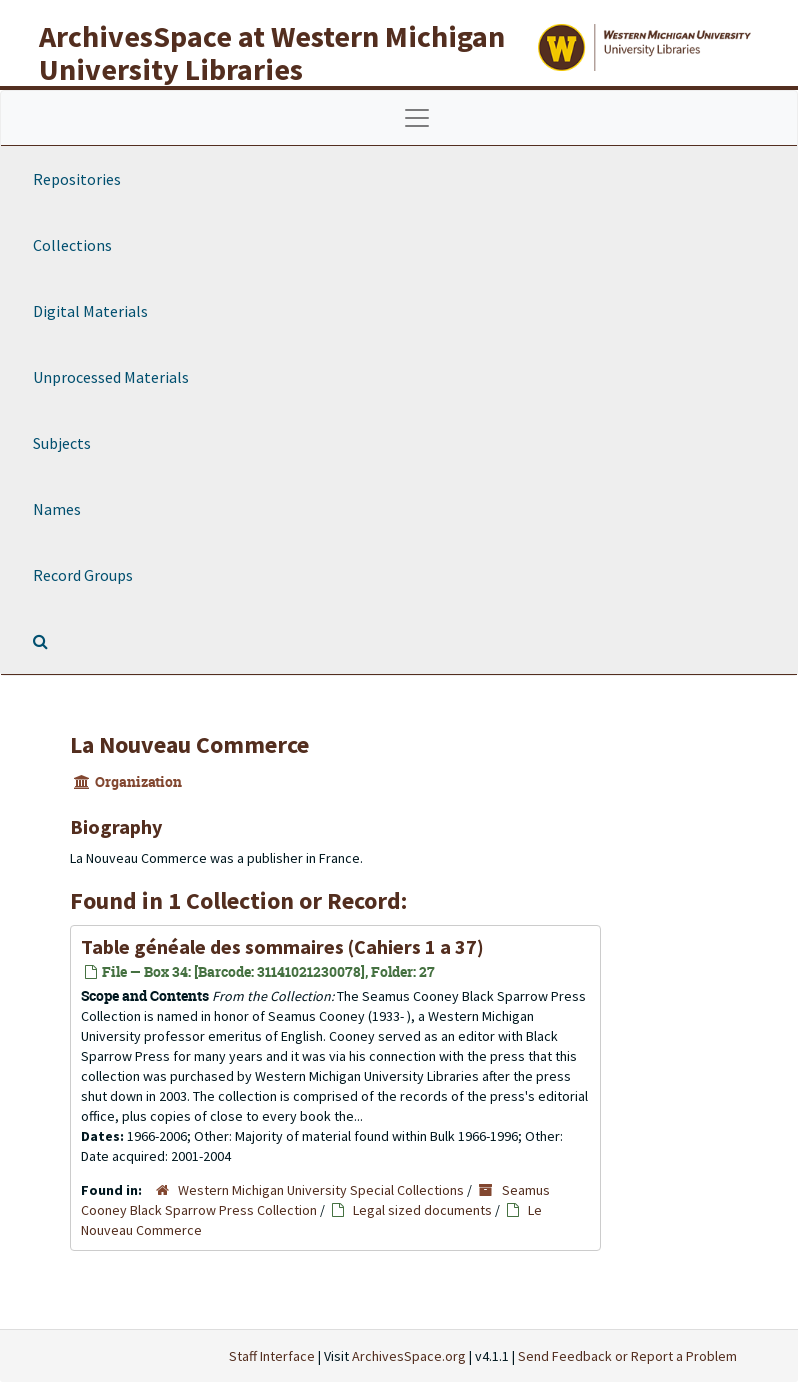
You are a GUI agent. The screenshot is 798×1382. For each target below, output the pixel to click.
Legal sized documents (422, 1210)
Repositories (77, 179)
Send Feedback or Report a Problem (627, 1356)
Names (57, 509)
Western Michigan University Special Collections (321, 1190)
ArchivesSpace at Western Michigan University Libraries (272, 52)
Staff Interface (272, 1356)
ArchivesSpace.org (409, 1356)
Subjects (62, 443)
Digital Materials (90, 311)
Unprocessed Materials (111, 377)
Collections (72, 245)
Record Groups (83, 575)
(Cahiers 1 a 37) (282, 946)
